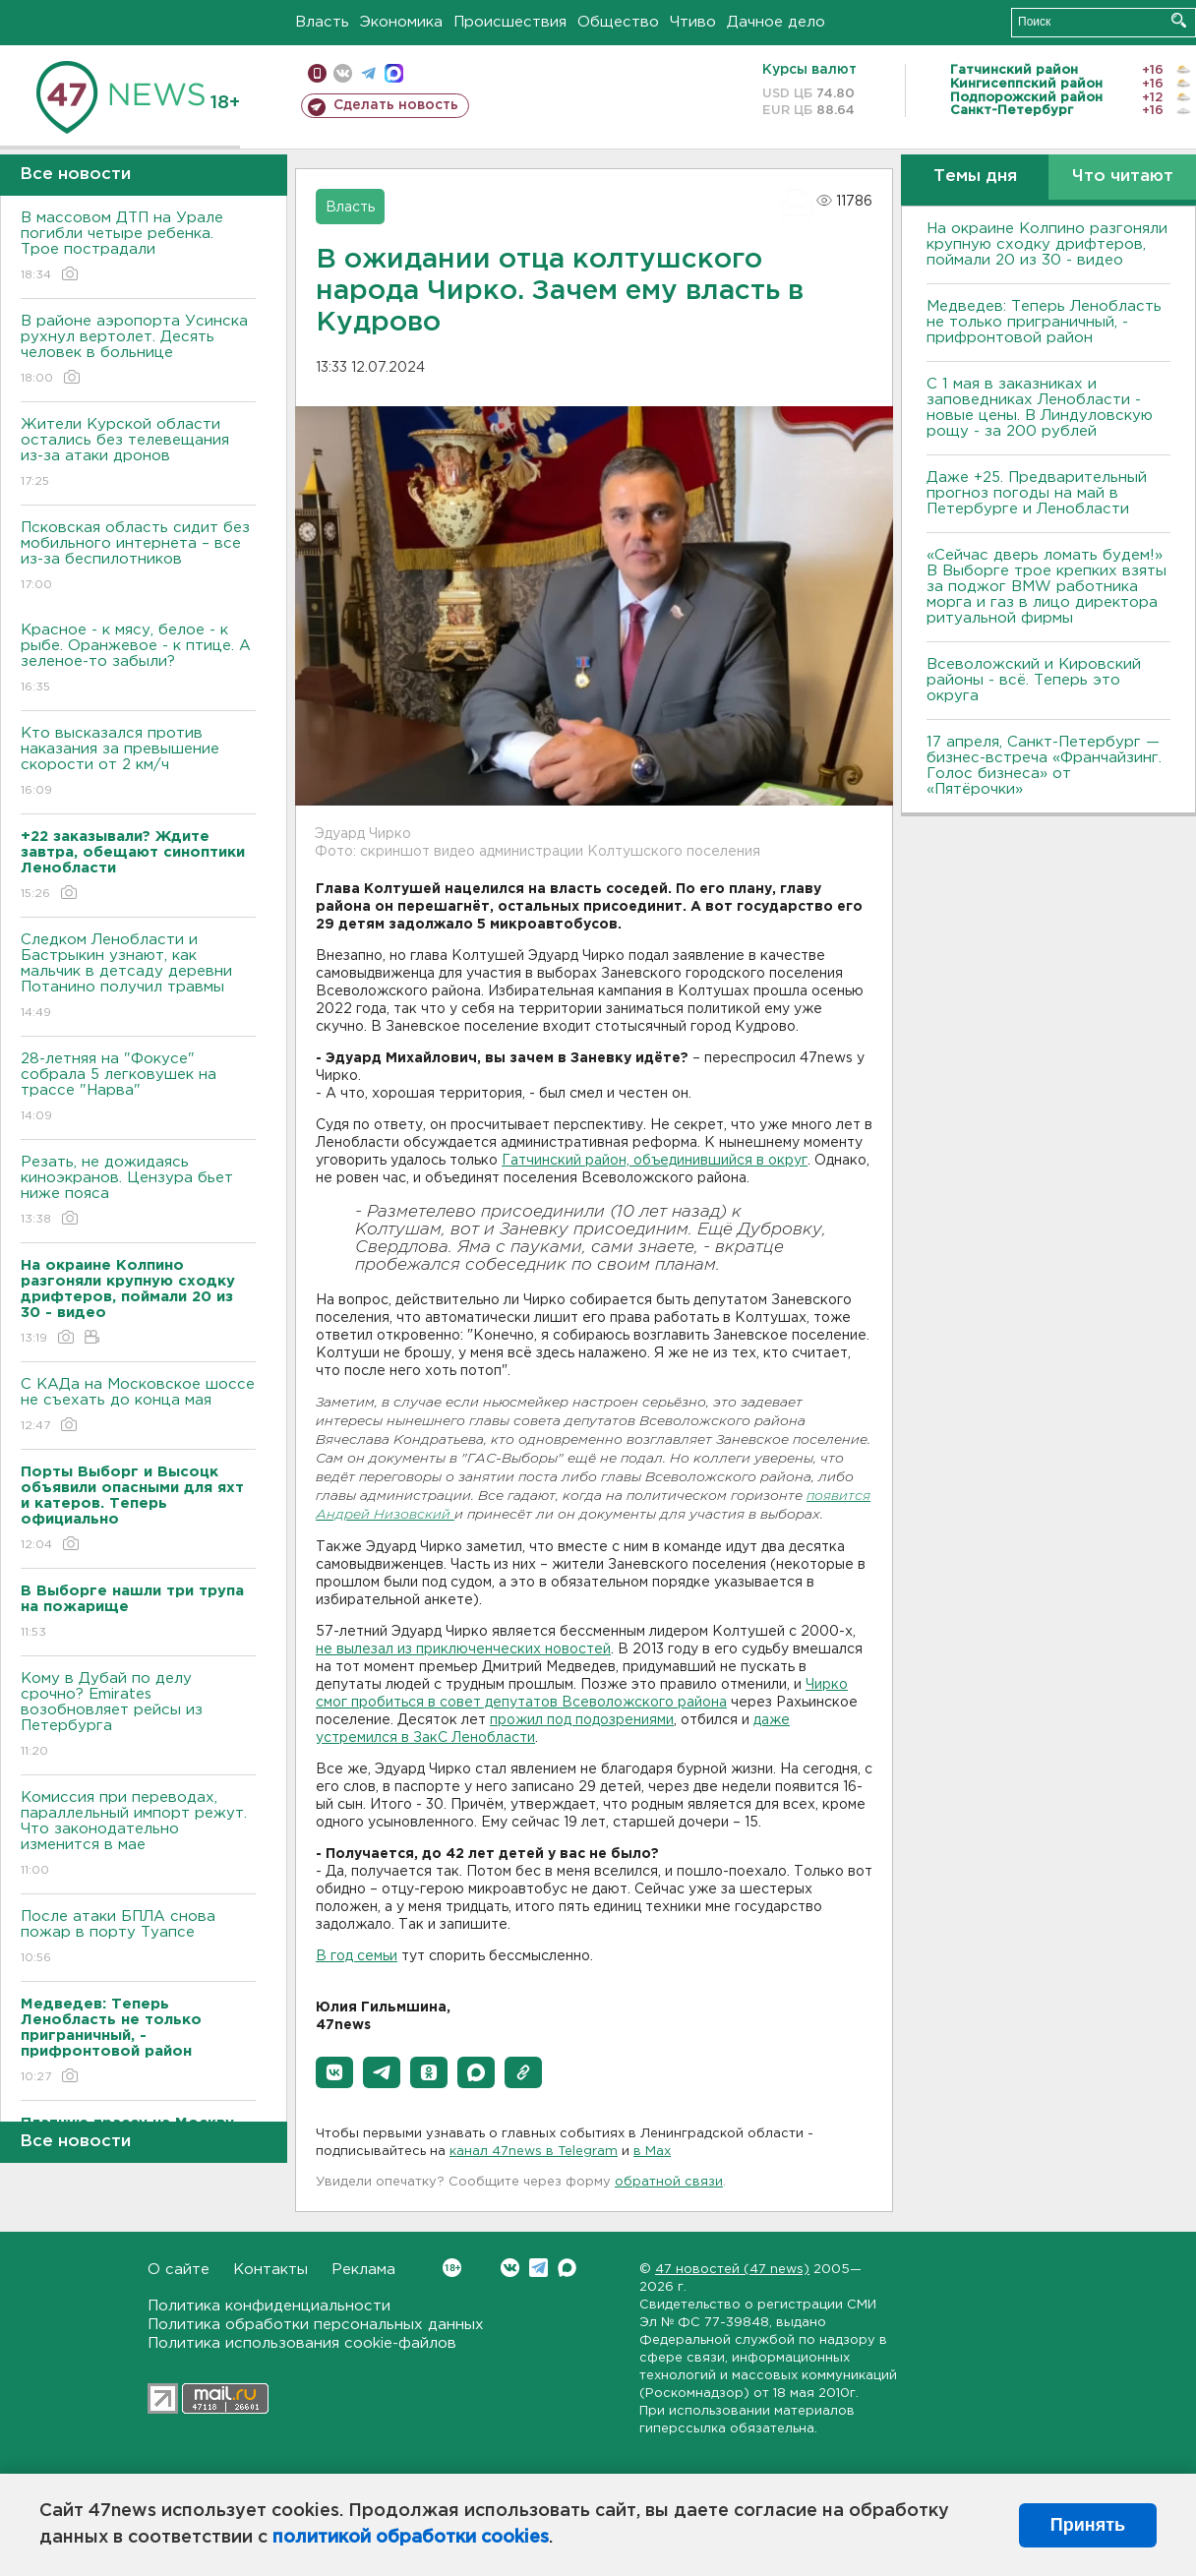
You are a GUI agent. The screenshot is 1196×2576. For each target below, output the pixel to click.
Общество (618, 22)
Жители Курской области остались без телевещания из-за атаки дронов (138, 454)
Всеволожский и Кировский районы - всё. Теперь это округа (1034, 680)
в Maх (652, 2151)
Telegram (538, 2267)
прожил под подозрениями (582, 1720)
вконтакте (342, 73)
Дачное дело (776, 22)
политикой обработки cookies (410, 2538)
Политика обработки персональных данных (316, 2324)
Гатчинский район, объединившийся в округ (654, 1161)
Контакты (270, 2269)
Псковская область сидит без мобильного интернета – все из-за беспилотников (138, 557)
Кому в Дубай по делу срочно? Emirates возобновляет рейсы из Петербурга (138, 1716)
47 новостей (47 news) (732, 2269)
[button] (334, 2072)
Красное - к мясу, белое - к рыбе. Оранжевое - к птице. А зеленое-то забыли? (138, 659)
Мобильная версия (317, 73)
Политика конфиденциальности (269, 2306)
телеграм (368, 73)
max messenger (394, 73)
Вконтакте (452, 2267)
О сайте (178, 2269)
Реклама (363, 2269)
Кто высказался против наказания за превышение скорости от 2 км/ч (138, 763)
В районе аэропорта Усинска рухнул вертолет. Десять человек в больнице (138, 351)
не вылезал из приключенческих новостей (463, 1649)
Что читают (1122, 176)
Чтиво (693, 22)
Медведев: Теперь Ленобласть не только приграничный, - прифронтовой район (1044, 322)
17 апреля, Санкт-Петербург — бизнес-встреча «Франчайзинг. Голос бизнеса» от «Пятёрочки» (1044, 766)
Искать (1178, 20)
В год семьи (356, 1956)
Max (567, 2267)
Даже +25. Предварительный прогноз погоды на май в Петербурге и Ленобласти (1037, 493)
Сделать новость (395, 105)
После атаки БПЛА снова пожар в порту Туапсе (138, 1938)
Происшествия (510, 22)
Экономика (401, 22)
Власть (322, 22)
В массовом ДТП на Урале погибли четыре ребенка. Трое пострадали (138, 247)
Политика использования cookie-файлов (302, 2343)
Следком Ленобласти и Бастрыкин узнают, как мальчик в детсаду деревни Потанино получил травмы (138, 977)
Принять (1087, 2525)
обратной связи (669, 2182)
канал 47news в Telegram (533, 2151)
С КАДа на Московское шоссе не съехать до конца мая (138, 1406)
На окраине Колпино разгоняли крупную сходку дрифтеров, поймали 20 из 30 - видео (1047, 244)
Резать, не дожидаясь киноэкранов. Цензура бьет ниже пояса (138, 1192)
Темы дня (975, 176)
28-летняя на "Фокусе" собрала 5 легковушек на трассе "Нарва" (138, 1088)
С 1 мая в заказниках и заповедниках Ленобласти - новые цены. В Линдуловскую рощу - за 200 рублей (1040, 408)
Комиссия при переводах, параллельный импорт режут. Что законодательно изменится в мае (138, 1835)
